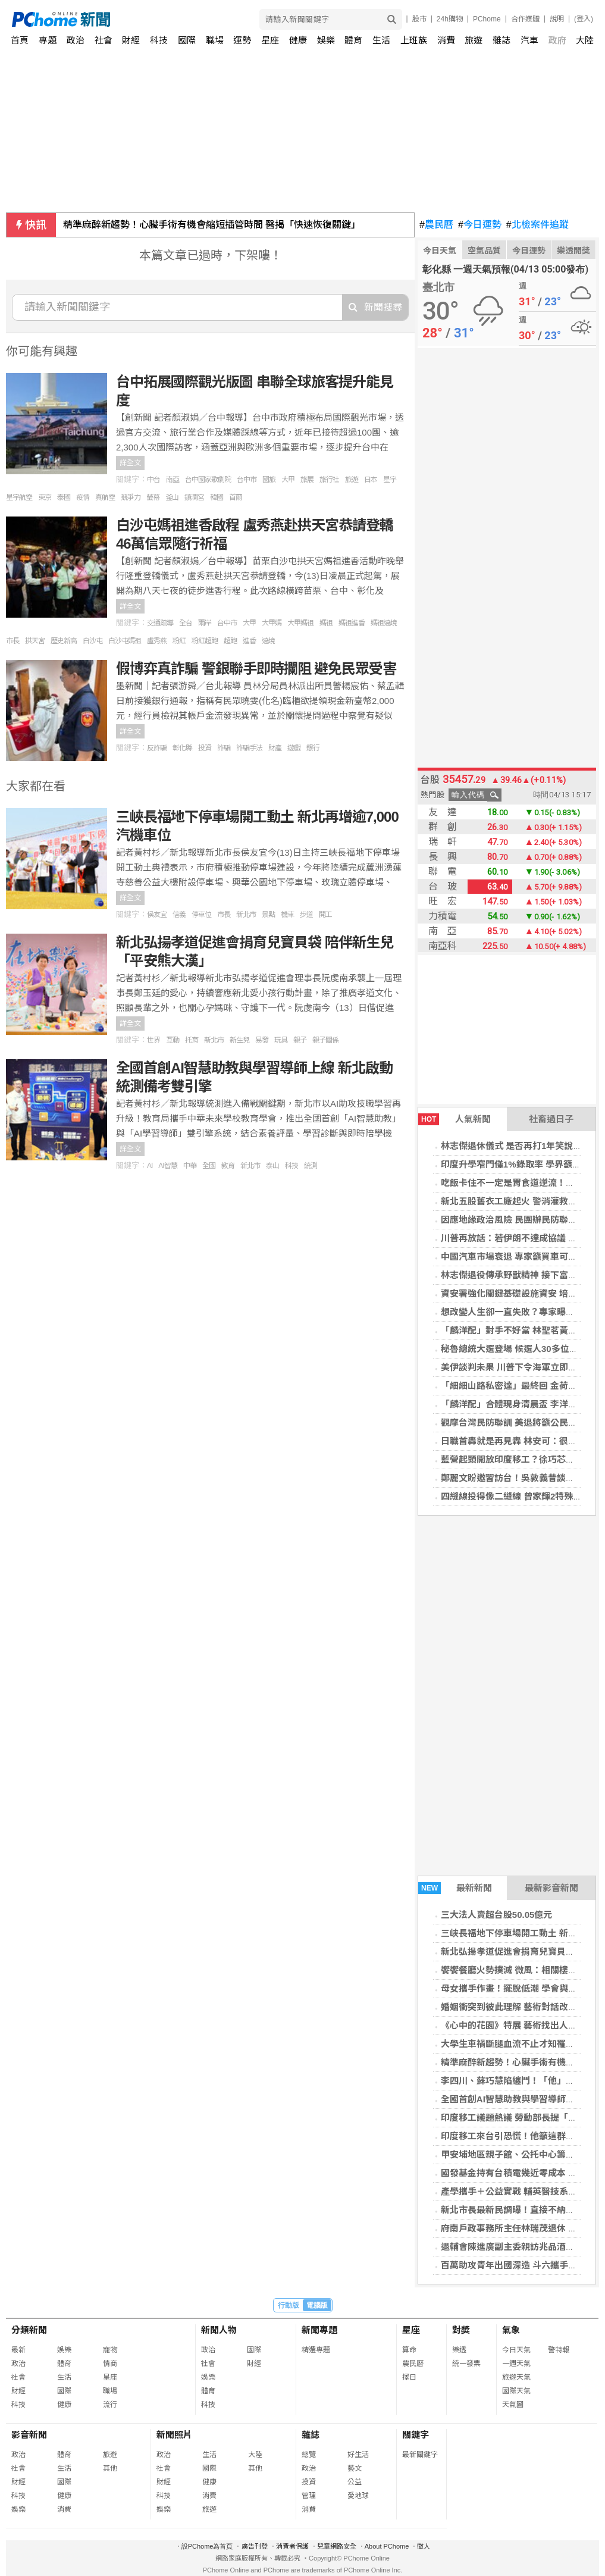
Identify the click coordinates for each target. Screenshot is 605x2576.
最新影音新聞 (551, 1888)
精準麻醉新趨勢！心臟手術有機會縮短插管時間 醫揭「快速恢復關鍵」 (212, 225)
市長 (12, 641)
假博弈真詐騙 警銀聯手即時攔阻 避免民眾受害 (256, 669)
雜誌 (501, 40)
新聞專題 (319, 2330)
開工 (325, 914)
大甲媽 (271, 623)
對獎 (461, 2330)
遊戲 (293, 748)
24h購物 (450, 19)
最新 (18, 2350)
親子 (299, 1040)
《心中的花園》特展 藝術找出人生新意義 (522, 2025)
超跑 (230, 641)
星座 (270, 40)
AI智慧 (167, 1166)
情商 (110, 2363)
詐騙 (223, 748)
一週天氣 (516, 2363)
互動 (172, 1040)
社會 (103, 40)
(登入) (583, 19)
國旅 (268, 479)
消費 (446, 40)
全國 (208, 1166)
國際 (187, 40)
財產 (274, 748)
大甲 (287, 479)
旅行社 (329, 479)
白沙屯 (92, 641)
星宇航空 (19, 497)
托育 (191, 1040)
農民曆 (436, 225)
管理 (309, 2496)
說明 (557, 19)
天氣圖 (513, 2404)
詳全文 (130, 463)
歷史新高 (64, 641)
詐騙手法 (249, 748)
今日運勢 (479, 225)
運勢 (242, 40)
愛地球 (358, 2496)
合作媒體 (525, 19)
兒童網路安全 (336, 2546)
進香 (249, 641)
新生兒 (239, 1040)
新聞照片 (174, 2435)
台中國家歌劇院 (208, 479)
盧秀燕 (157, 641)
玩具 (280, 1040)
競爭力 (130, 497)
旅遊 (473, 40)
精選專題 (316, 2350)
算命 (409, 2350)
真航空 (105, 497)
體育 (353, 40)
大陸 (585, 40)
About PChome (387, 2546)
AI (149, 1166)
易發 (261, 1040)
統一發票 (466, 2363)
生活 (381, 40)
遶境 (268, 641)
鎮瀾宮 (194, 497)
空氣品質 (484, 250)
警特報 (558, 2350)
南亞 (172, 479)
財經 (131, 40)
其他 (110, 2468)
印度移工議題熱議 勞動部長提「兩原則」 (522, 2117)
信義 (179, 914)
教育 (227, 1166)
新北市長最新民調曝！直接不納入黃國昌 (521, 2210)
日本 (370, 479)
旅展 (307, 479)
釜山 (171, 497)
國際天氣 (516, 2391)
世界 (153, 1040)
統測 (310, 1166)
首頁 (20, 40)
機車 (287, 914)
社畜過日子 (551, 1119)
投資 (204, 748)
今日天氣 (439, 250)
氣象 (511, 2330)
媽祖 (326, 623)
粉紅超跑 (205, 641)
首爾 (235, 497)
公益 (354, 2482)
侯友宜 (157, 914)
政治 (75, 40)
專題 (48, 40)
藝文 (354, 2468)
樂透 (459, 2350)
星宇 (389, 479)
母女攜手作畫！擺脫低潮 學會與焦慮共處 (522, 1988)
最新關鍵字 (420, 2454)
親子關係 (325, 1040)
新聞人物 (219, 2330)
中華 (189, 1166)
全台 (185, 623)
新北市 (246, 914)
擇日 (409, 2377)
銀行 (312, 748)
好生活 (358, 2454)
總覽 (309, 2454)
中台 (153, 479)
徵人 (423, 2546)
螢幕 (152, 497)
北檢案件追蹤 (537, 225)
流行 (110, 2404)
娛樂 (326, 40)
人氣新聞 (454, 1119)
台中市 (246, 479)
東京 (44, 497)
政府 (557, 40)
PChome (487, 19)
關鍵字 (415, 2435)
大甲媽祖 (300, 623)
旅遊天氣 (516, 2377)
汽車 (529, 40)
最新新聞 (455, 1888)
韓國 (216, 497)
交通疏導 (160, 623)
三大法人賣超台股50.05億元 (497, 1915)
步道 (306, 914)
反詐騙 (157, 748)
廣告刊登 (255, 2546)
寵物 (110, 2350)
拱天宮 (35, 641)
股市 (419, 19)
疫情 (82, 497)
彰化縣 (182, 748)
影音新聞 (29, 2435)
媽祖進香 (351, 623)
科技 (159, 40)
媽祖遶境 (384, 623)
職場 (215, 40)
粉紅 (179, 641)
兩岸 (204, 623)
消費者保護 (292, 2546)
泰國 (63, 497)
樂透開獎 (573, 250)
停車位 (201, 914)
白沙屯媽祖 (124, 641)
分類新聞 (29, 2330)
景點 (268, 914)
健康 (298, 40)
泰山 (272, 1166)
